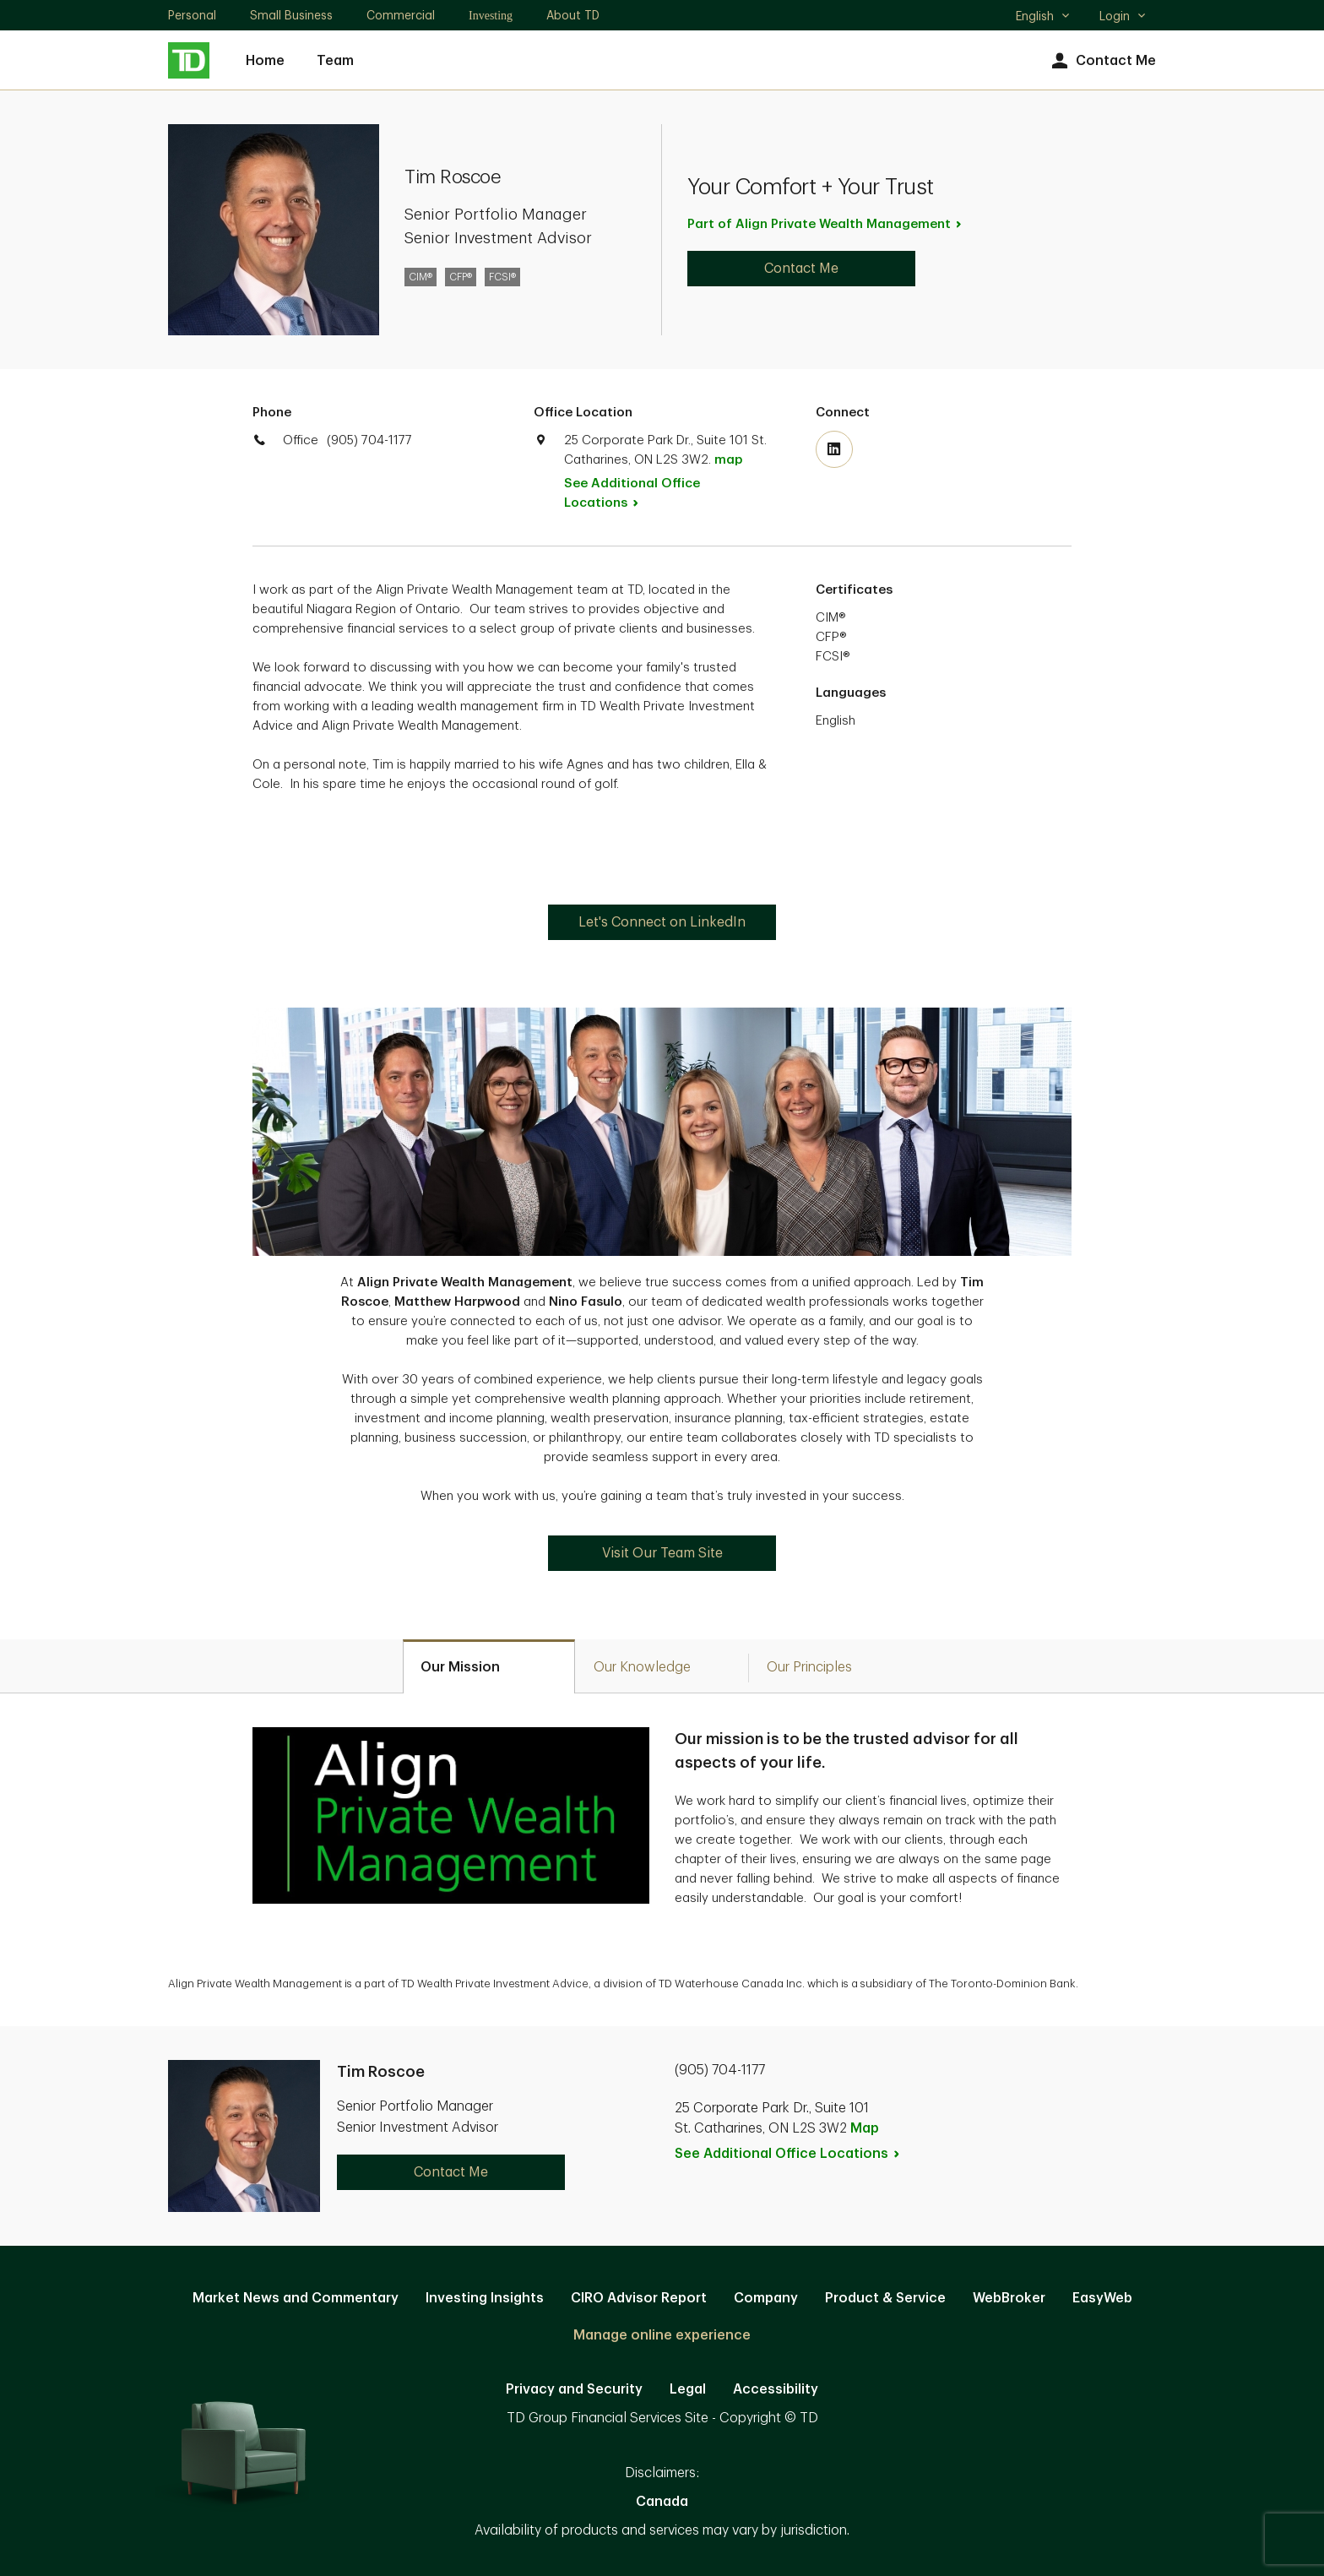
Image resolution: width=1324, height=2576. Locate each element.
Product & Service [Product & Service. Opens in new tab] (885, 2298)
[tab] (489, 1666)
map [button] (728, 460)
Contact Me (1101, 61)
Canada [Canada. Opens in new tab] (662, 2501)
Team (335, 61)
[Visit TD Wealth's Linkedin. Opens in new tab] (834, 449)
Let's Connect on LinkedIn (662, 922)
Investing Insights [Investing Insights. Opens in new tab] (485, 2298)
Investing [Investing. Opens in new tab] (491, 15)
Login (1123, 16)
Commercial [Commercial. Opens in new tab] (400, 15)
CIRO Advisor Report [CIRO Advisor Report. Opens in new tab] (639, 2298)
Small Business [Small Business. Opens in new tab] (291, 15)
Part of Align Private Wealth (825, 224)
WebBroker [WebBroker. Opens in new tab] (1009, 2298)
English (1043, 17)
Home (265, 61)
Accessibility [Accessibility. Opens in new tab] (775, 2389)
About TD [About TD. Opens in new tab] (573, 15)
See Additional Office (632, 493)
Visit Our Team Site (662, 1553)
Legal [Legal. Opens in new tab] (688, 2389)
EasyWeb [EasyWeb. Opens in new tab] (1102, 2298)
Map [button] (864, 2128)
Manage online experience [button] (662, 2335)
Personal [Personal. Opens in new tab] (192, 15)
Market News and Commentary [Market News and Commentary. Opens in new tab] (296, 2298)
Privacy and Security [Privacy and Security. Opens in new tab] (574, 2389)
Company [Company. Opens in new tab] (766, 2298)
